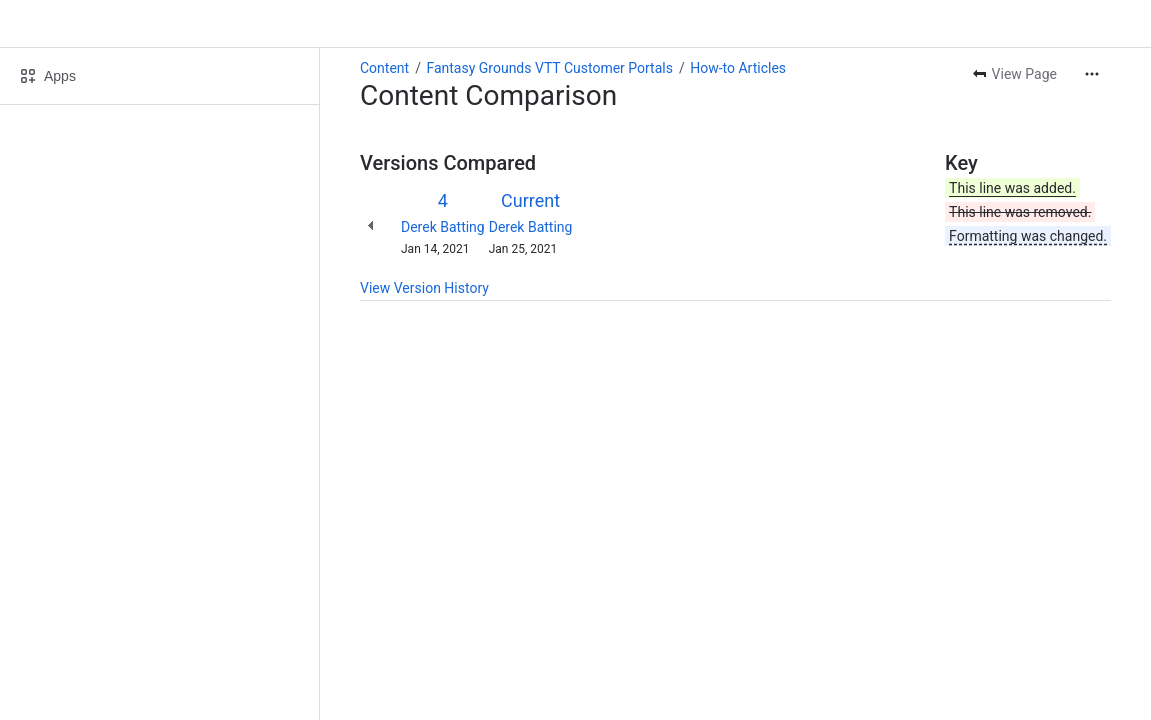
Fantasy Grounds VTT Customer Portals (549, 68)
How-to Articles (738, 68)
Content (384, 68)
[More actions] (1092, 74)
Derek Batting (443, 227)
